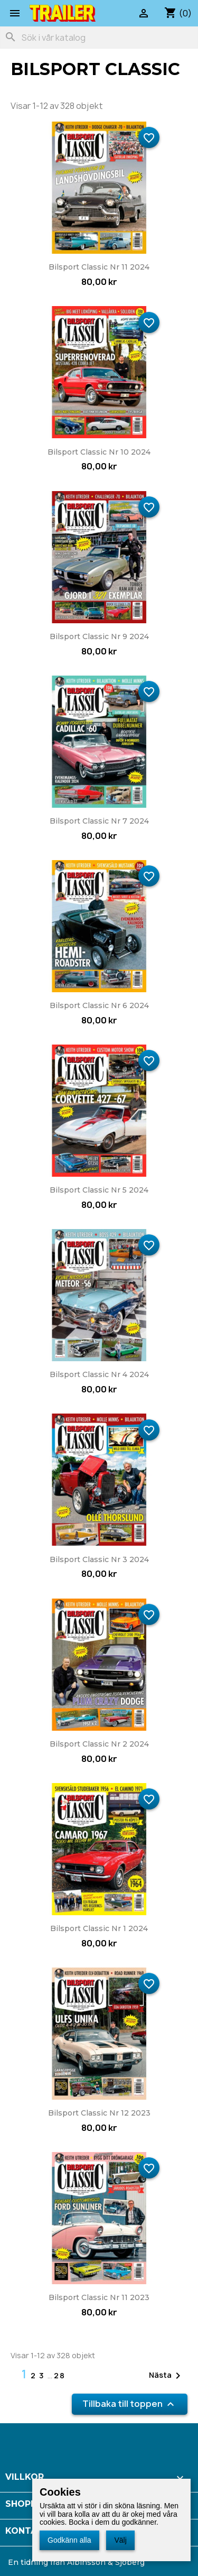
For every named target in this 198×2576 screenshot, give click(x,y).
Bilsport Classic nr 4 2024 (99, 1374)
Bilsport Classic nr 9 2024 (99, 636)
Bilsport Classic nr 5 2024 (99, 1190)
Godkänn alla (69, 2540)
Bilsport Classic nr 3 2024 (99, 1559)
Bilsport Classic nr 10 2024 (99, 452)
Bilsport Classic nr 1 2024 (99, 1928)
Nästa (166, 2375)
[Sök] (99, 37)
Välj (120, 2540)
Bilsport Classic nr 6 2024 (99, 1005)
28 (59, 2375)
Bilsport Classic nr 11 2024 (99, 267)
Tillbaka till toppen (129, 2404)
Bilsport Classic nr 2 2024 (99, 1744)
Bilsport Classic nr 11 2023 (99, 2297)
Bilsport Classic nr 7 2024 (99, 821)
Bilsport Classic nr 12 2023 (99, 2113)
